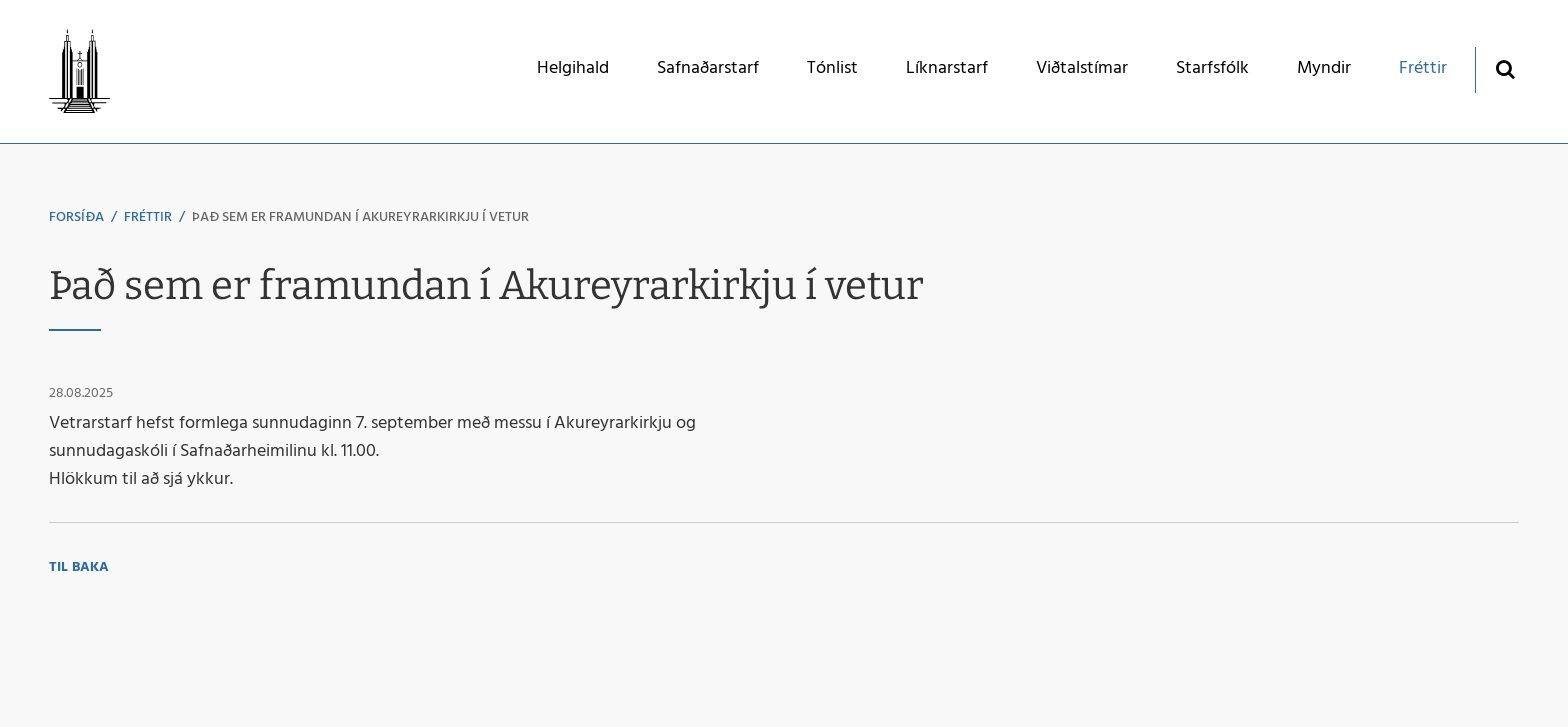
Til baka (79, 567)
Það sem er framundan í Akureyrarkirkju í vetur (360, 217)
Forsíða (76, 217)
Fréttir (148, 217)
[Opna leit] (1504, 68)
